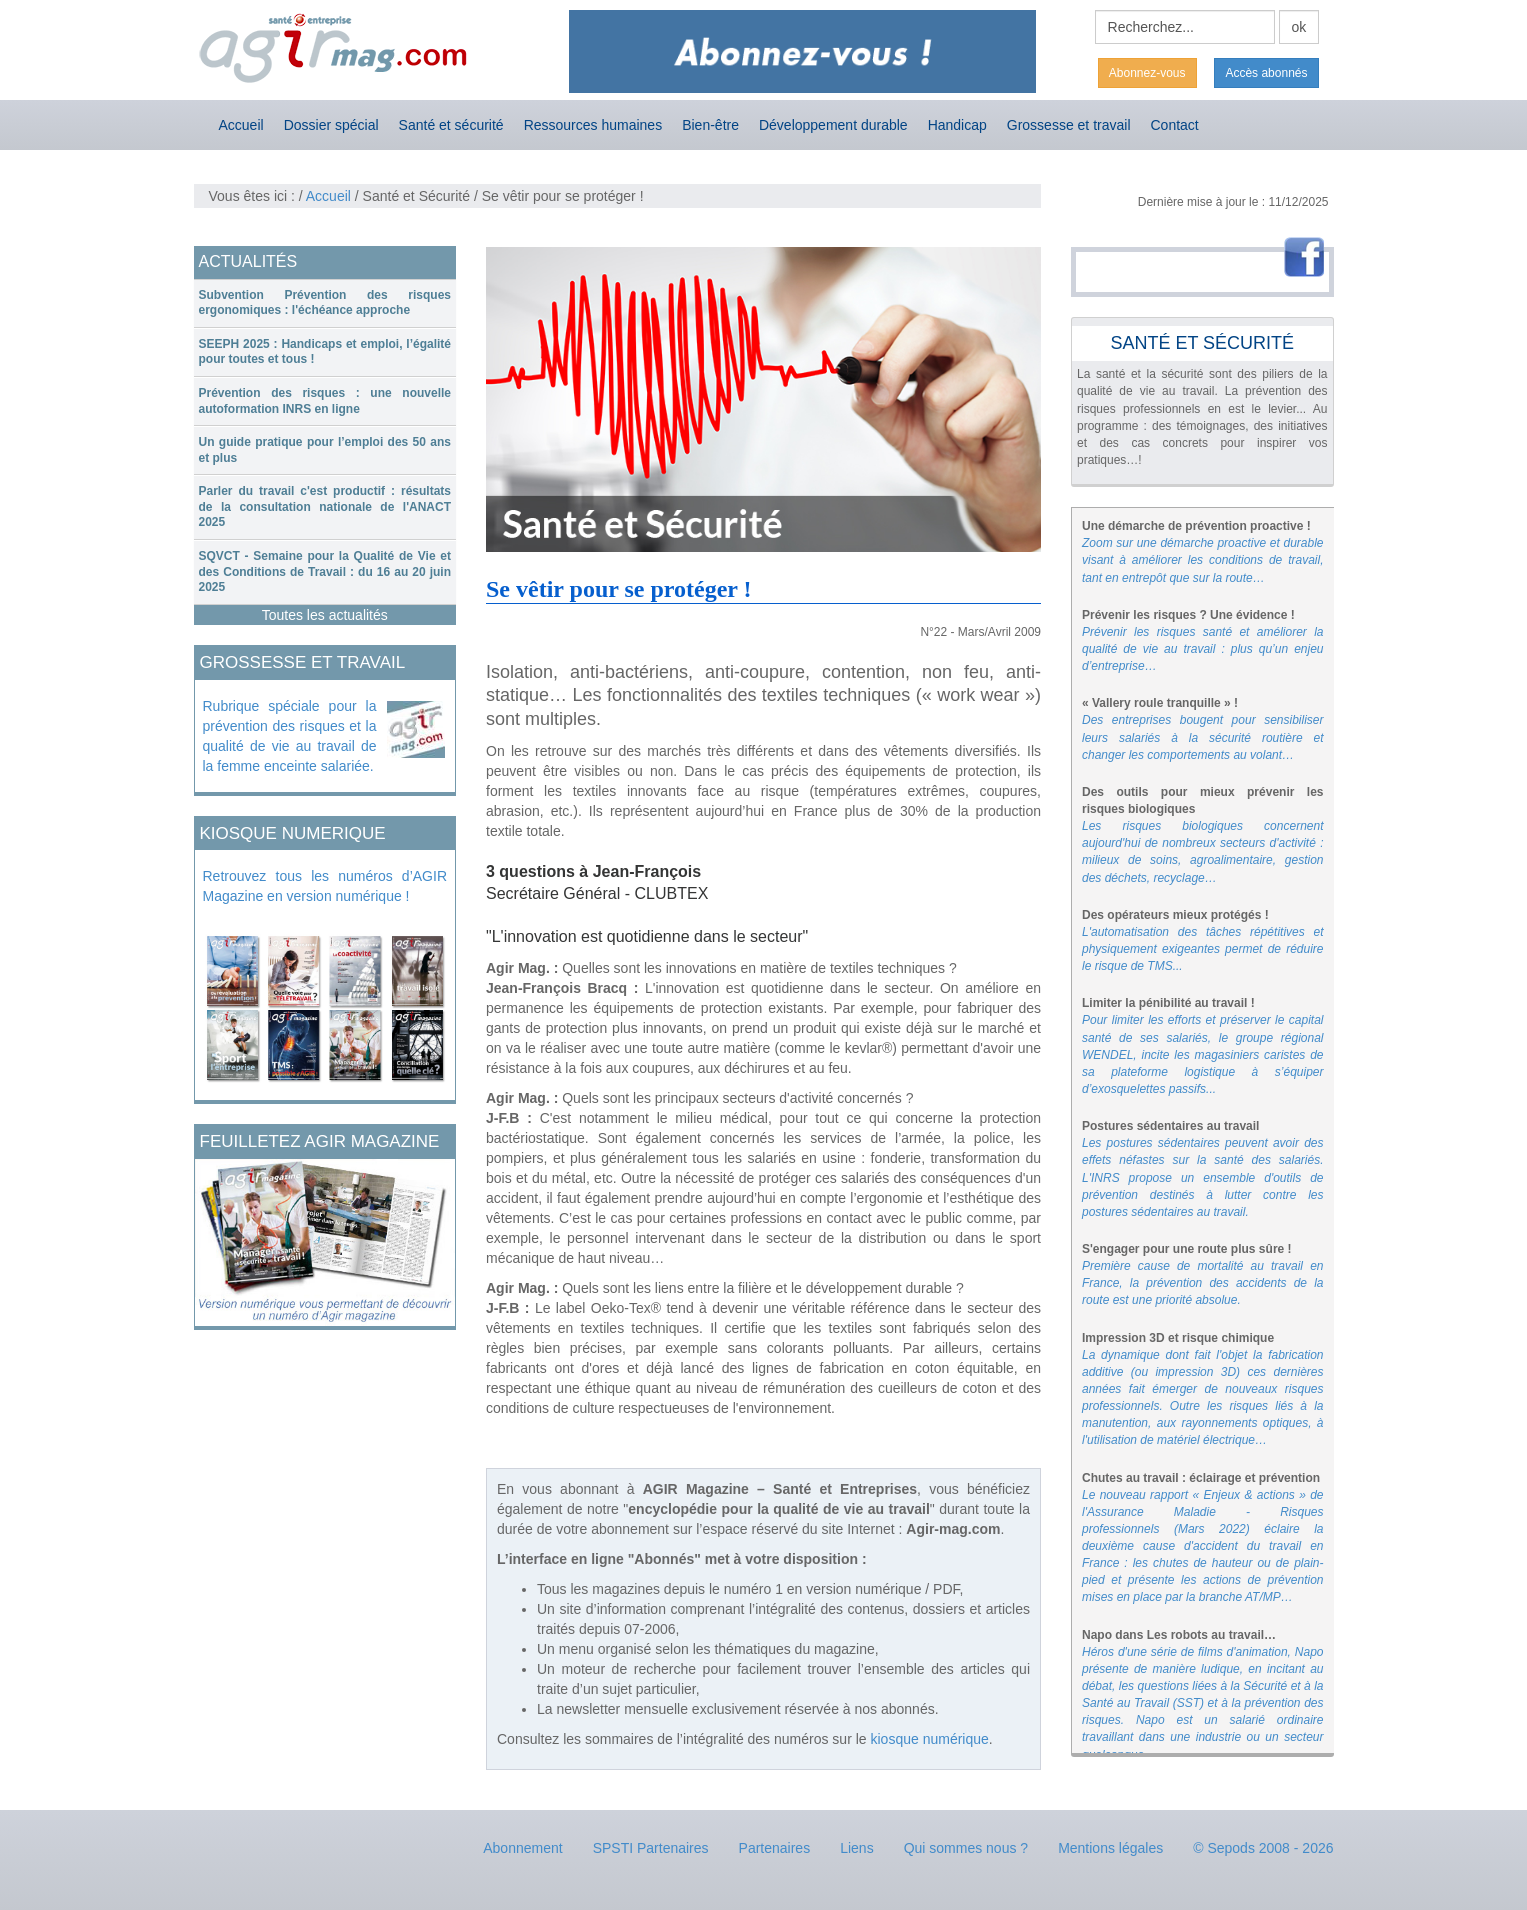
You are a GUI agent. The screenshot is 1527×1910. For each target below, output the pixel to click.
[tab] (325, 303)
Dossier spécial (331, 125)
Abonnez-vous (1147, 73)
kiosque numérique (930, 1739)
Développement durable (833, 125)
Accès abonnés (1266, 73)
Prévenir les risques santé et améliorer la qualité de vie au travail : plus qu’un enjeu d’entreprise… (1203, 649)
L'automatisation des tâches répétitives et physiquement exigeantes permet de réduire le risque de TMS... (1203, 949)
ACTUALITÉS (248, 261)
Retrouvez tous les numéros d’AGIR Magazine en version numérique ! (325, 886)
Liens (856, 1848)
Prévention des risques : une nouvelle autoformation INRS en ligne (325, 401)
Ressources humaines (593, 125)
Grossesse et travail (1069, 125)
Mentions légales (1110, 1848)
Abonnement (522, 1848)
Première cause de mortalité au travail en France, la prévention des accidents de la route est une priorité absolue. (1203, 1283)
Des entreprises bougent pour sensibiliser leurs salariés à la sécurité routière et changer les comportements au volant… (1203, 737)
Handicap (957, 125)
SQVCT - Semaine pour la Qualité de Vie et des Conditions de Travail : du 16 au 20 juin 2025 (325, 571)
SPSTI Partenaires (651, 1848)
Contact (1175, 125)
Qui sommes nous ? (966, 1848)
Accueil (241, 125)
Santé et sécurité (451, 125)
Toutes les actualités (325, 615)
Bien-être (710, 125)
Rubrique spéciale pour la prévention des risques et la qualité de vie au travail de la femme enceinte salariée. (290, 736)
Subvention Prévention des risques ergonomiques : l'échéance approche (325, 303)
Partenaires (775, 1848)
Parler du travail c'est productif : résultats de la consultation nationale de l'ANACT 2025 (325, 506)
